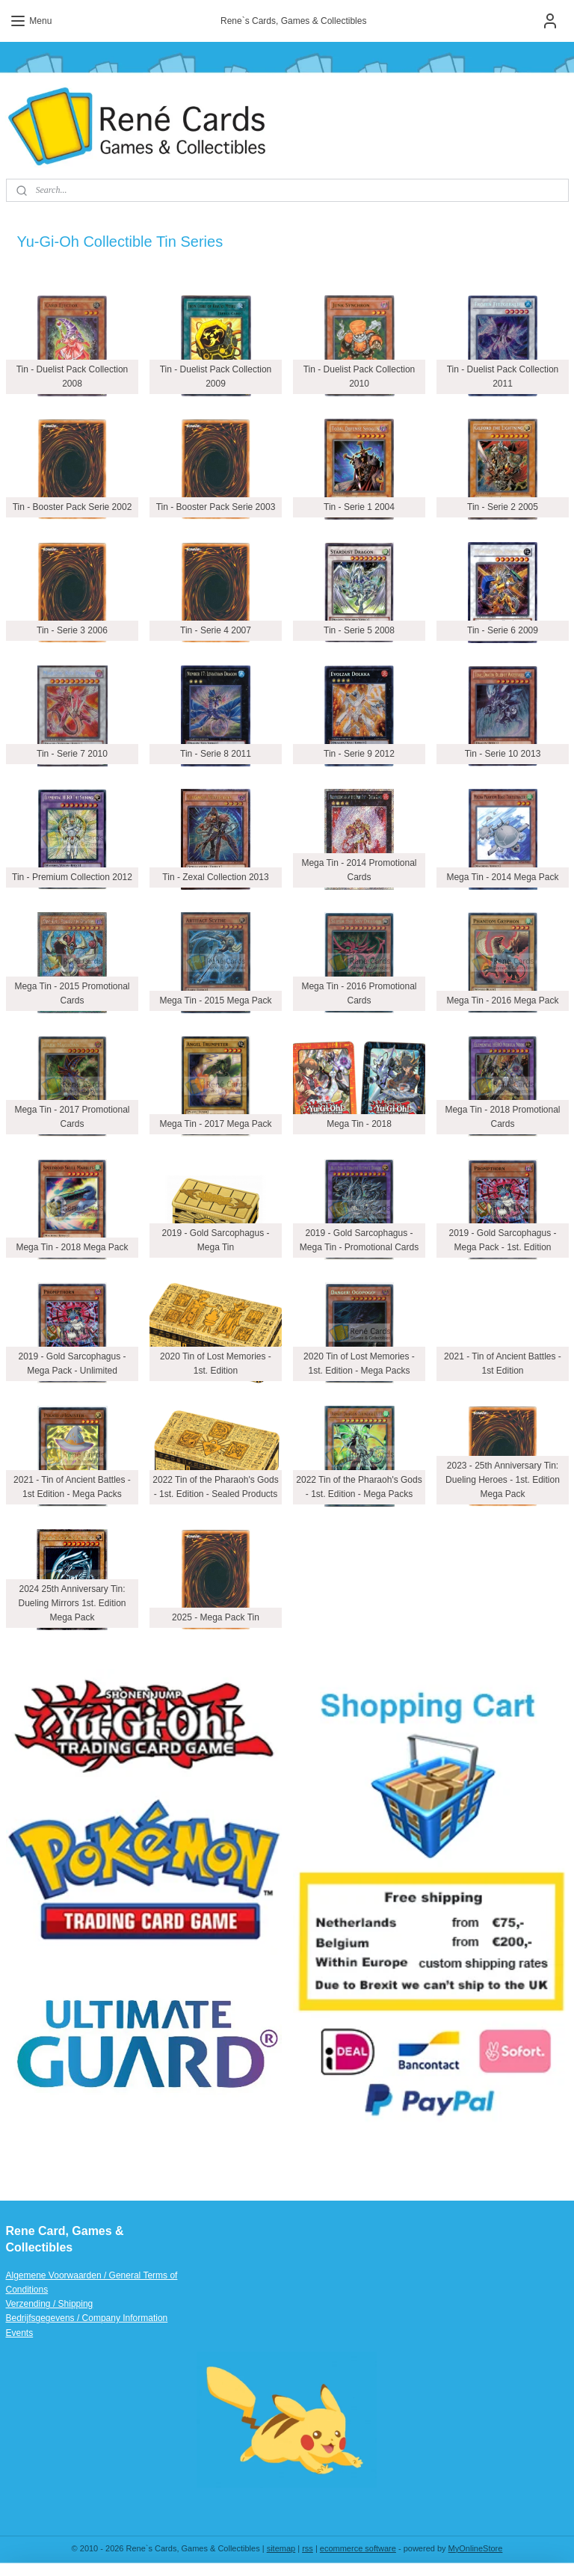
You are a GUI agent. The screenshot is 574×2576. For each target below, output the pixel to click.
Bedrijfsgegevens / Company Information (87, 2318)
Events (20, 2333)
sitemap (281, 2548)
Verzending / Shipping (49, 2304)
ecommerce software (358, 2548)
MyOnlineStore (475, 2548)
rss (307, 2548)
